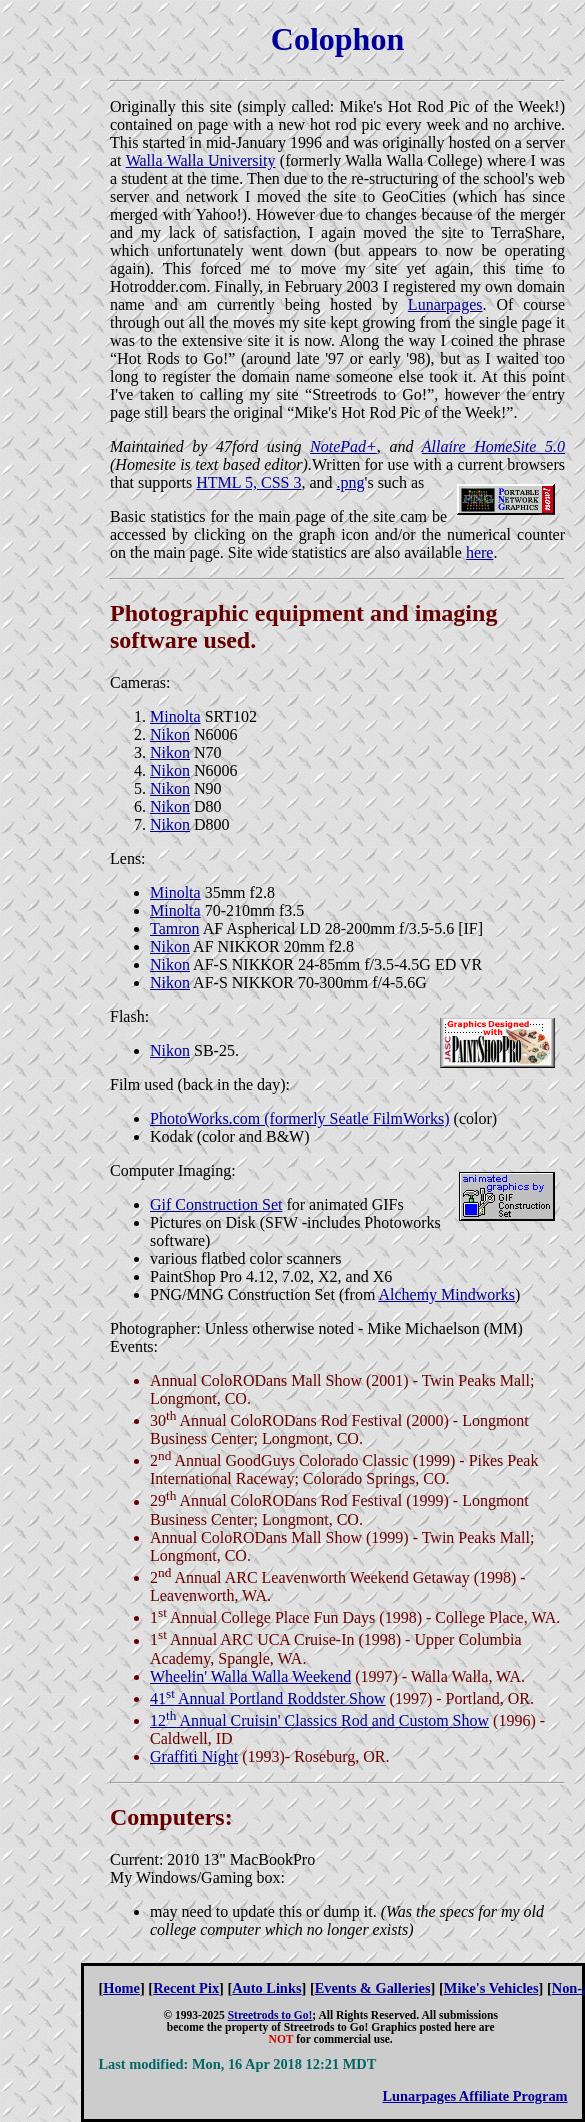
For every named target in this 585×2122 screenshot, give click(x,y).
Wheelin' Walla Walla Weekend (250, 1676)
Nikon (170, 734)
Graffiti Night (194, 1756)
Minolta (175, 716)
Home (121, 1988)
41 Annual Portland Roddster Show (268, 1698)
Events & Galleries (373, 1988)
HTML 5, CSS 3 (248, 482)
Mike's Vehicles (491, 1988)
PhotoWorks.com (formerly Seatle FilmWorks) (300, 1118)
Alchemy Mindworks (446, 1294)
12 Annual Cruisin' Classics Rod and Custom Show (319, 1720)
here (480, 552)
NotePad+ (343, 446)
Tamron (175, 928)
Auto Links (266, 1988)
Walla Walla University (201, 160)
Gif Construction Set (216, 1204)
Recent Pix (186, 1988)
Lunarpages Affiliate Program (474, 2096)
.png (351, 482)
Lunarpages (445, 304)
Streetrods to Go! (270, 2015)
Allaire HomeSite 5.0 (493, 446)
